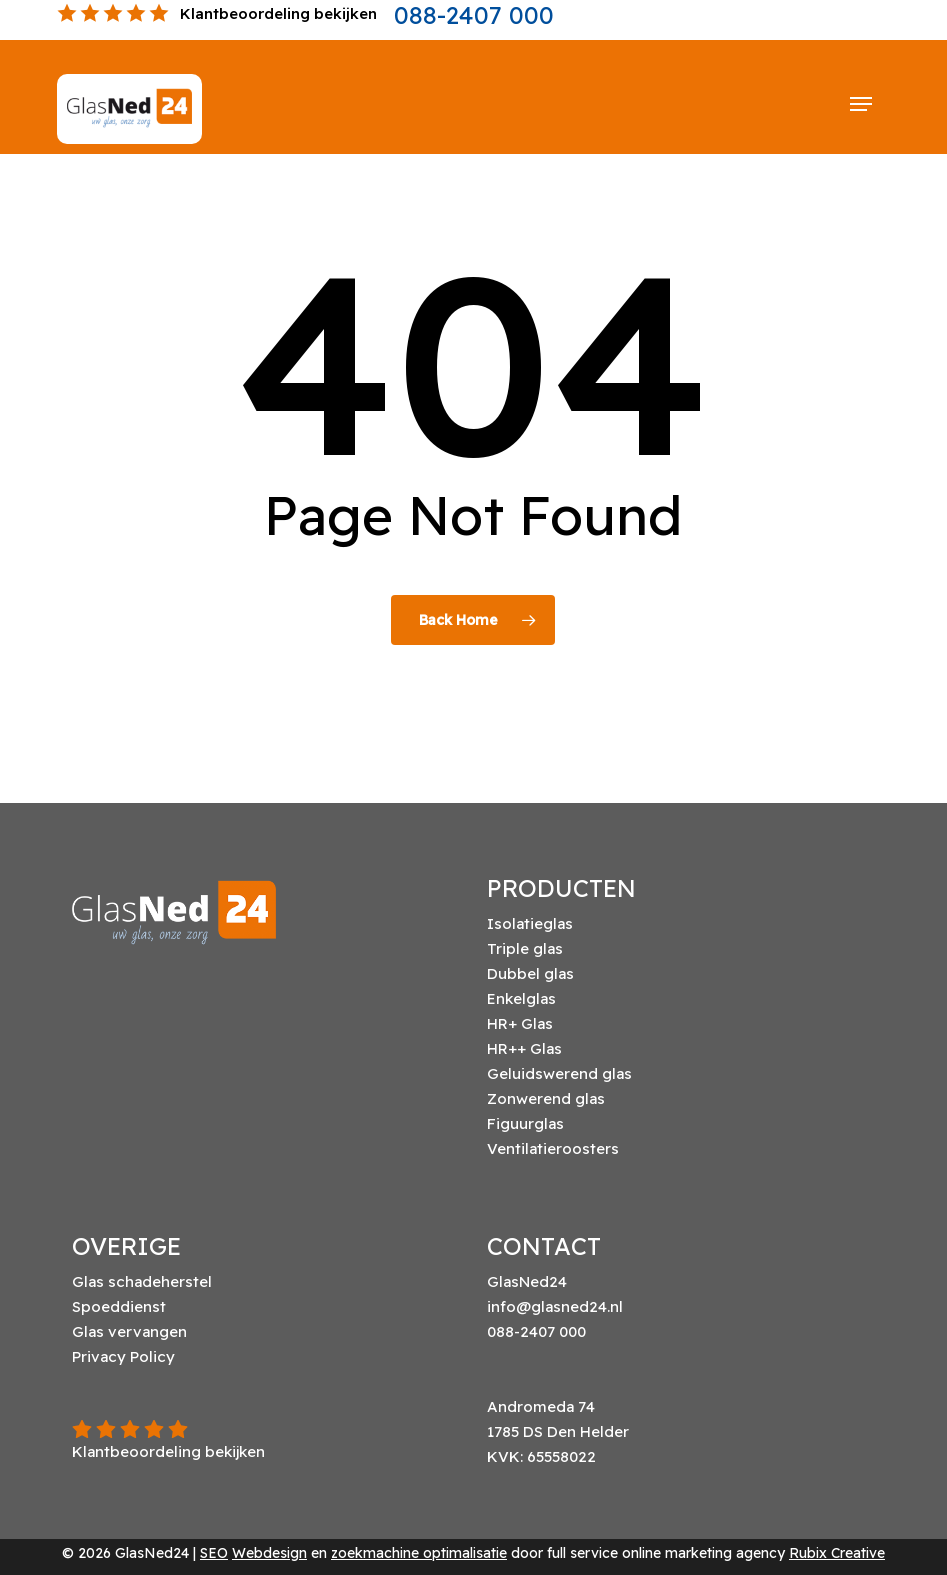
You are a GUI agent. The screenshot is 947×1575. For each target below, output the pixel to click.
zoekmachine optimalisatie (419, 1553)
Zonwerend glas (546, 1098)
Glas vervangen (129, 1331)
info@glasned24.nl (555, 1306)
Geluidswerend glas (559, 1073)
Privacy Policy (123, 1356)
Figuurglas (525, 1123)
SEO (214, 1553)
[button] (861, 104)
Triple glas (525, 948)
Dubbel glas (530, 973)
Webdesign (269, 1553)
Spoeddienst (119, 1306)
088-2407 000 (474, 15)
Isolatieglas (530, 923)
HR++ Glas (524, 1048)
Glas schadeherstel (142, 1281)
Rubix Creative (837, 1553)
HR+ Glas (520, 1023)
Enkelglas (521, 998)
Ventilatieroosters (553, 1148)
